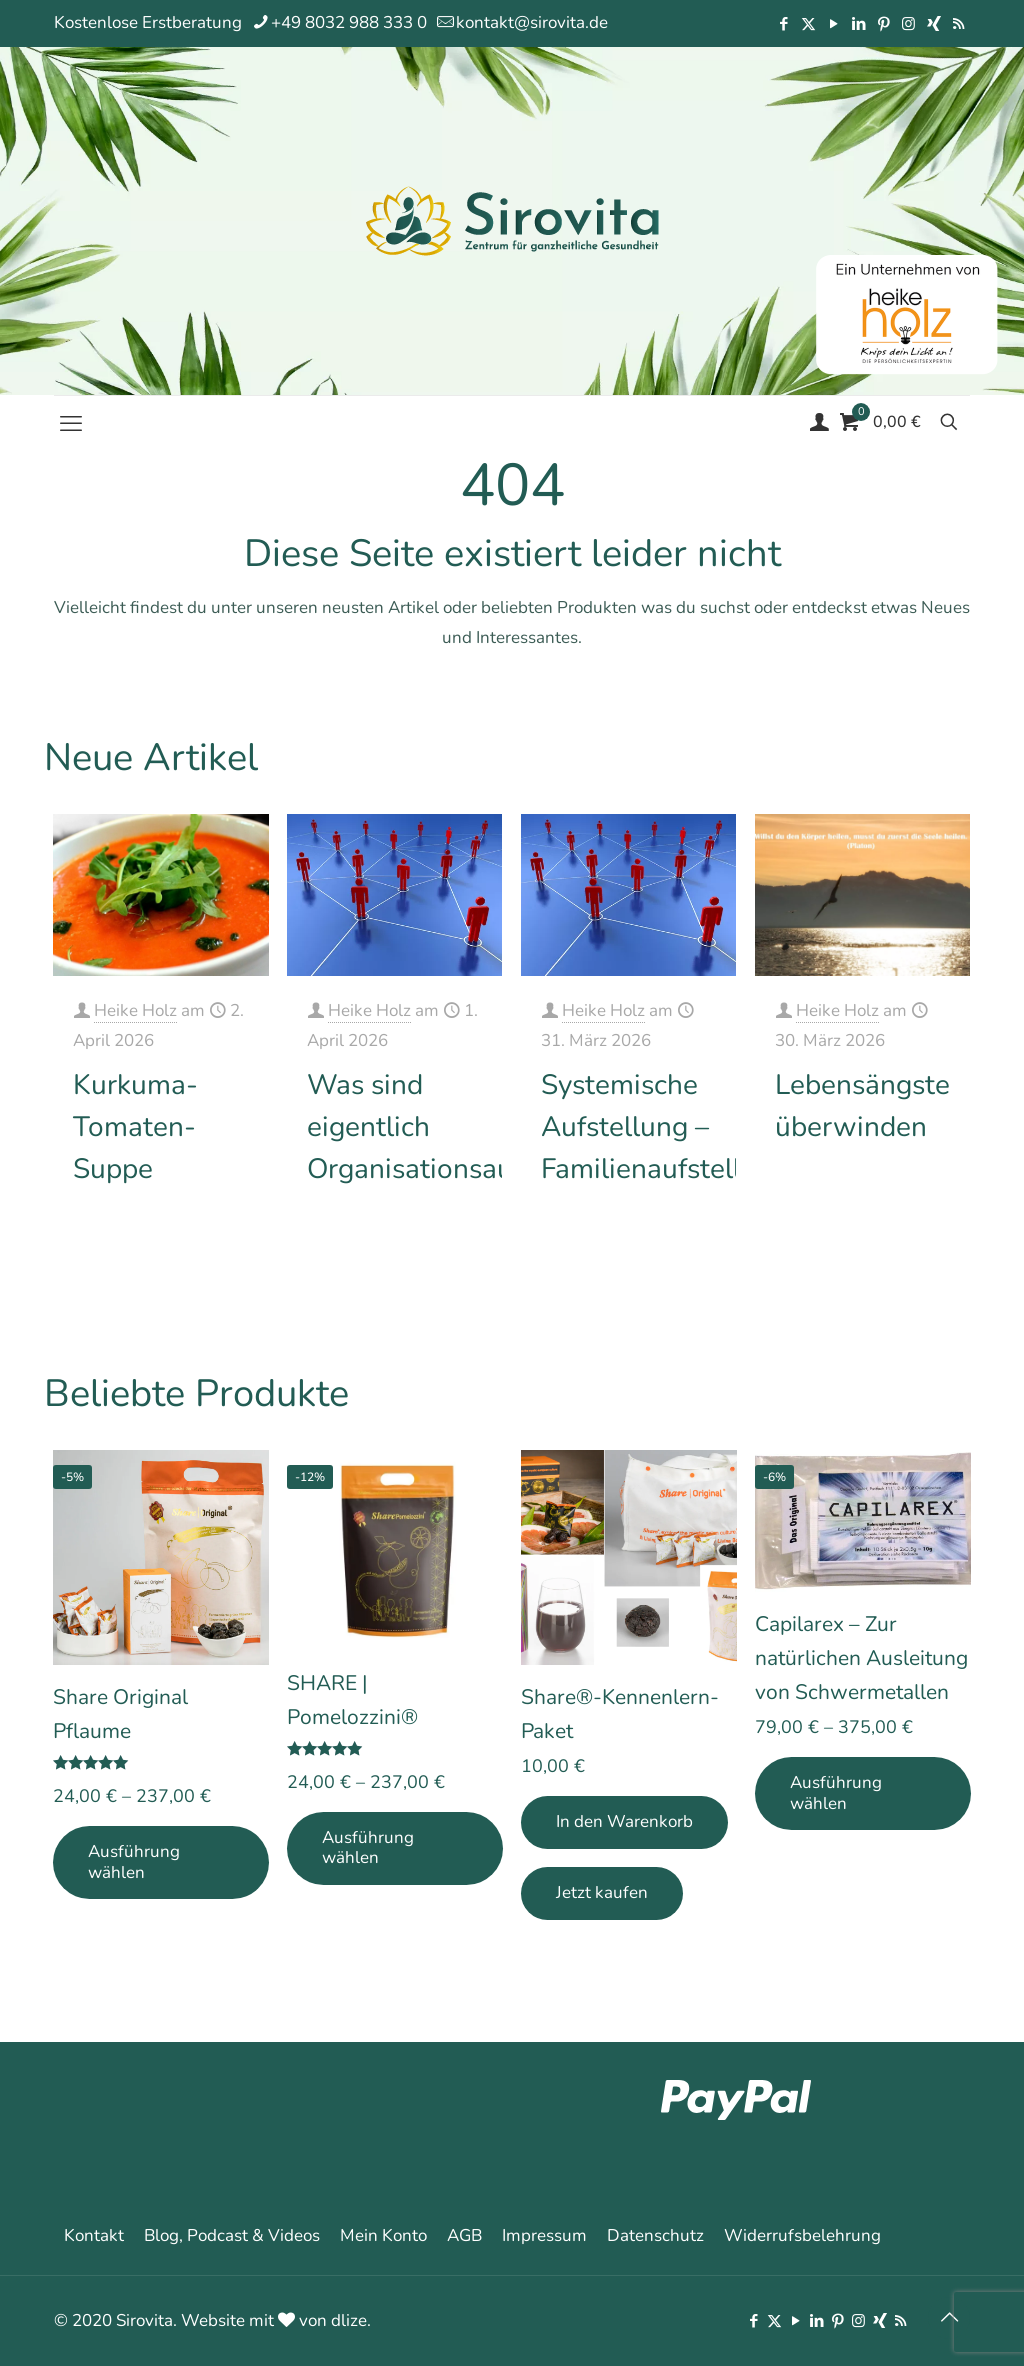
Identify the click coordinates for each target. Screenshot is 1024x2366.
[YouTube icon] (833, 24)
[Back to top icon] (949, 2318)
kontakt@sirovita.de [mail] (532, 22)
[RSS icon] (958, 24)
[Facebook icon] (783, 24)
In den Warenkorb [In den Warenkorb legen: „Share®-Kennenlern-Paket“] (624, 1821)
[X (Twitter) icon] (808, 24)
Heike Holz (135, 1010)
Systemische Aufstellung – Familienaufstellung (665, 1127)
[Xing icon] (933, 24)
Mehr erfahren (199, 1261)
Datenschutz (655, 2235)
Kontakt (94, 2235)
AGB (464, 2235)
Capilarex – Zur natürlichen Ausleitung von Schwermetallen (861, 1658)
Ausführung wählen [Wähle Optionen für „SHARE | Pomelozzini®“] (368, 1847)
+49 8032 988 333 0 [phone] (349, 22)
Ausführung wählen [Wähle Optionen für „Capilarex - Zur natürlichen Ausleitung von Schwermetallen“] (836, 1792)
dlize (349, 2320)
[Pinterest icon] (883, 24)
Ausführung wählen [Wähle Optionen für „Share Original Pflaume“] (134, 1861)
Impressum (544, 2235)
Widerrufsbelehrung (802, 2235)
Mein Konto (383, 2235)
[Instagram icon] (908, 24)
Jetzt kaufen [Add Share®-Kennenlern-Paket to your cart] (602, 1892)
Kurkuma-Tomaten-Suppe (135, 1127)
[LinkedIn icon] (858, 24)
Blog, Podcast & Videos (232, 2235)
